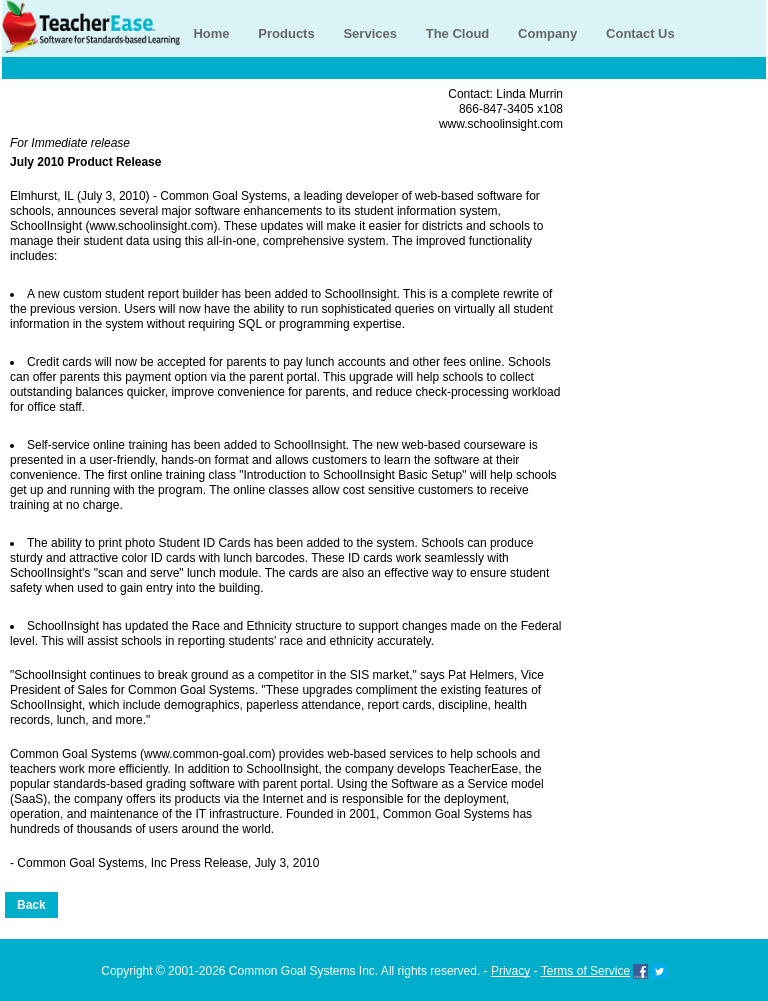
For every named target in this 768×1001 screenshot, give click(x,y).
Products (286, 33)
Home (211, 33)
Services (370, 33)
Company (547, 33)
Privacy (510, 971)
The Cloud (458, 33)
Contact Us (640, 33)
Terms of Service (585, 971)
